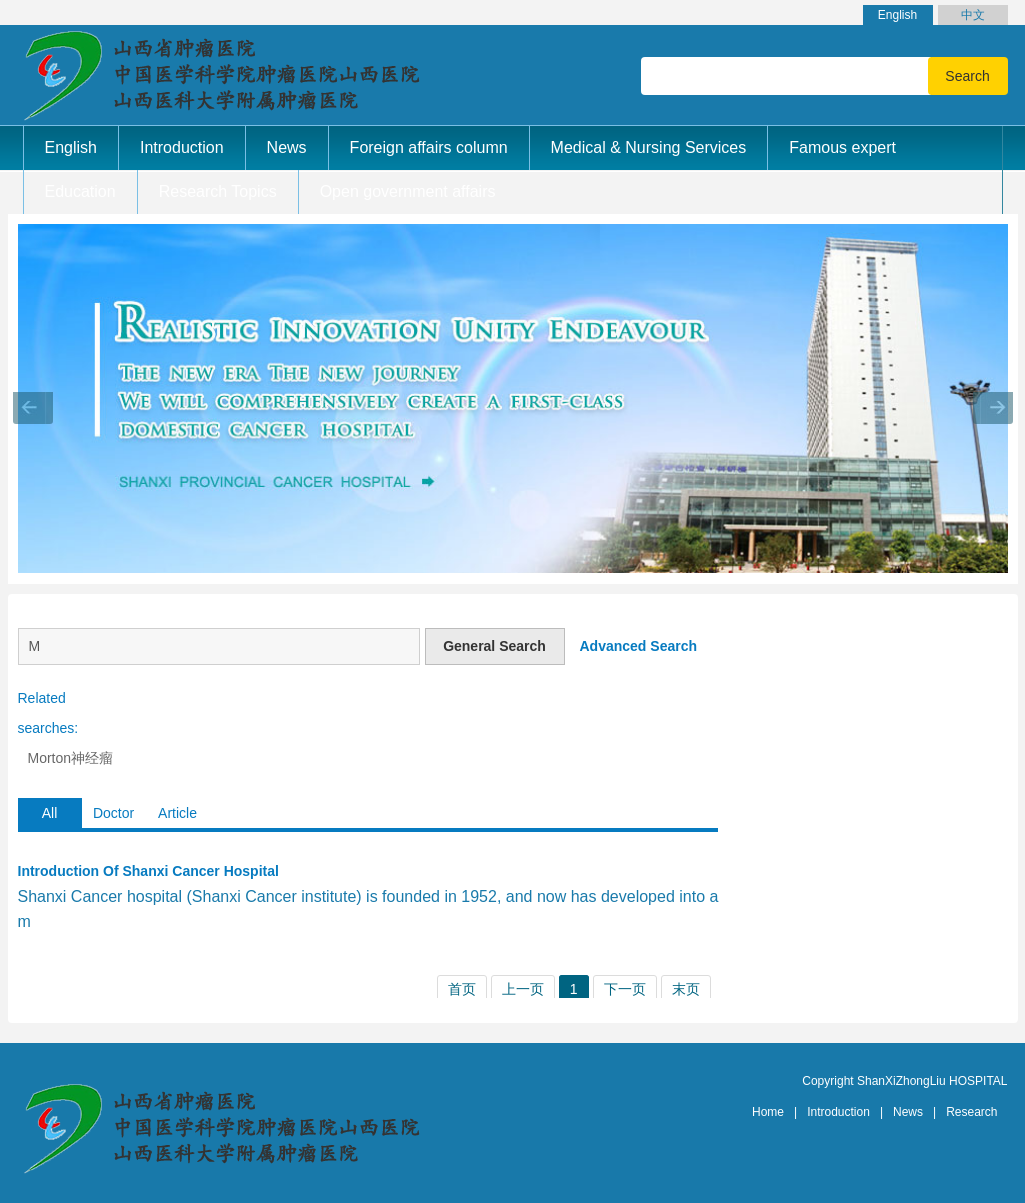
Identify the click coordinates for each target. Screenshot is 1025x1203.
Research (971, 1112)
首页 (462, 989)
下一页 (625, 989)
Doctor (113, 813)
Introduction (838, 1112)
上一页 (523, 989)
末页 (686, 989)
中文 (973, 15)
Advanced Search (639, 646)
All (50, 813)
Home (768, 1112)
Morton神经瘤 (71, 758)
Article (177, 813)
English (897, 15)
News (908, 1112)
